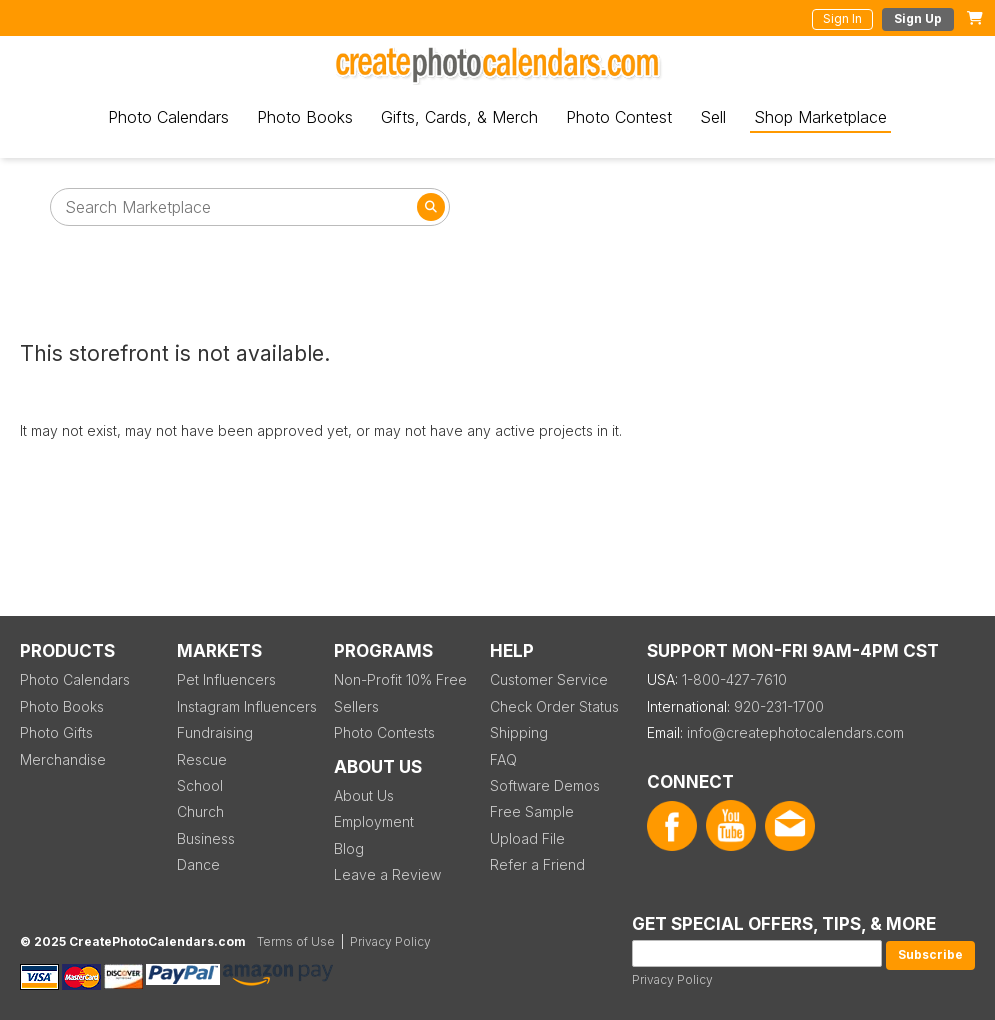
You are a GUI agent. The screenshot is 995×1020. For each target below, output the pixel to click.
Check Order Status (554, 706)
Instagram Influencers (247, 706)
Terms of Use (296, 941)
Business (206, 838)
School (200, 785)
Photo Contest (619, 117)
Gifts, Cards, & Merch (459, 117)
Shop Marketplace (820, 117)
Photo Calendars (168, 117)
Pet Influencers (226, 679)
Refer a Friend (537, 864)
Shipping (519, 732)
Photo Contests (384, 732)
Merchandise (63, 759)
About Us (364, 795)
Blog (349, 848)
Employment (374, 821)
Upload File (527, 838)
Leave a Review (387, 874)
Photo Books (305, 117)
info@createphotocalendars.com (795, 732)
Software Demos (545, 785)
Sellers (356, 706)
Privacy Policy (672, 979)
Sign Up (918, 18)
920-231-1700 (779, 706)
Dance (198, 864)
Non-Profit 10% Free (400, 679)
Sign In (842, 18)
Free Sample (532, 811)
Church (200, 811)
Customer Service (549, 679)
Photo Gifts (56, 732)
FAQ (503, 759)
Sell (713, 117)
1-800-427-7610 (734, 679)
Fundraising (215, 732)
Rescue (202, 759)
